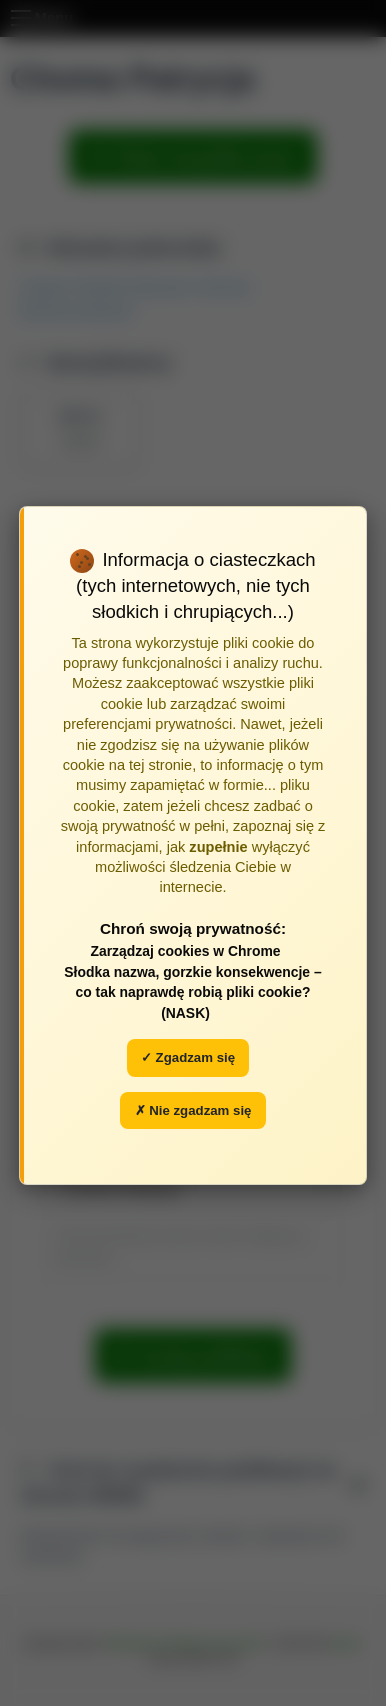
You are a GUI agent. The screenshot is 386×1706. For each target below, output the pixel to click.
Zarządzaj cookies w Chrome (185, 951)
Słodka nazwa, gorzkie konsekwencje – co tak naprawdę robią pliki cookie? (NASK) (192, 993)
